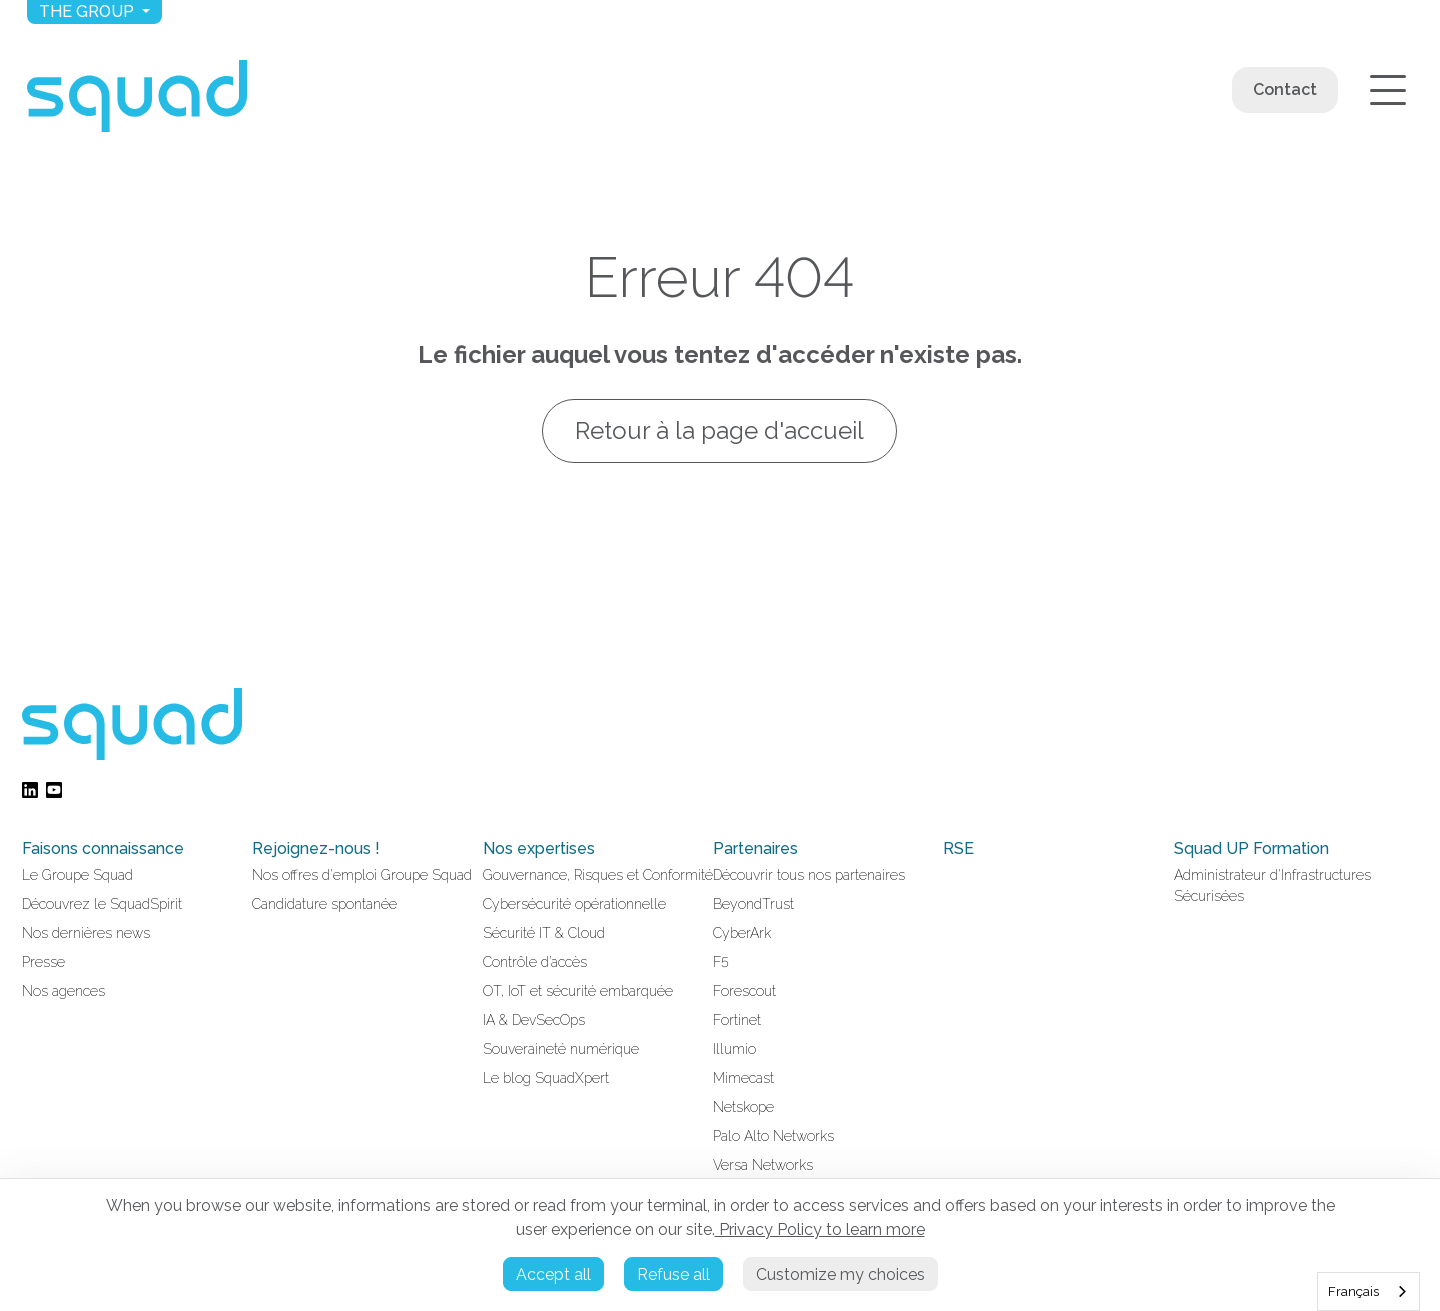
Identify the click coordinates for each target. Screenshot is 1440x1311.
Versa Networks (763, 1165)
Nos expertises (539, 848)
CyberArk (742, 933)
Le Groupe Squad (77, 875)
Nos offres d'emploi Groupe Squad (362, 875)
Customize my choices (840, 1274)
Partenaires (755, 848)
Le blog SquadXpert (546, 1078)
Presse (43, 962)
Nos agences (63, 991)
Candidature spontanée (324, 904)
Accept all (553, 1274)
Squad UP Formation (1251, 848)
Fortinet (737, 1020)
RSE (958, 848)
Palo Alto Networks (773, 1136)
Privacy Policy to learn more (820, 1229)
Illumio (734, 1049)
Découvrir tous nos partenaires (809, 875)
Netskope (743, 1107)
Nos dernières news (86, 933)
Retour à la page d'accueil (720, 431)
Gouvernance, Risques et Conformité (598, 875)
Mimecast (743, 1078)
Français (1353, 1291)
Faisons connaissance (103, 848)
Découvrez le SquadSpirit (102, 904)
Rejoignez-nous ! (316, 848)
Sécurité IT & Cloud (544, 933)
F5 (721, 962)
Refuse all (673, 1274)
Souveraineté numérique (561, 1049)
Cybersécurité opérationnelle (574, 904)
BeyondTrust (753, 904)
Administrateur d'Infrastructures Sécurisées (1272, 885)
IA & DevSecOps (534, 1020)
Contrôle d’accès (535, 962)
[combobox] (1368, 1291)
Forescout (744, 991)
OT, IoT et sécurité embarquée (578, 991)
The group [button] (88, 11)
